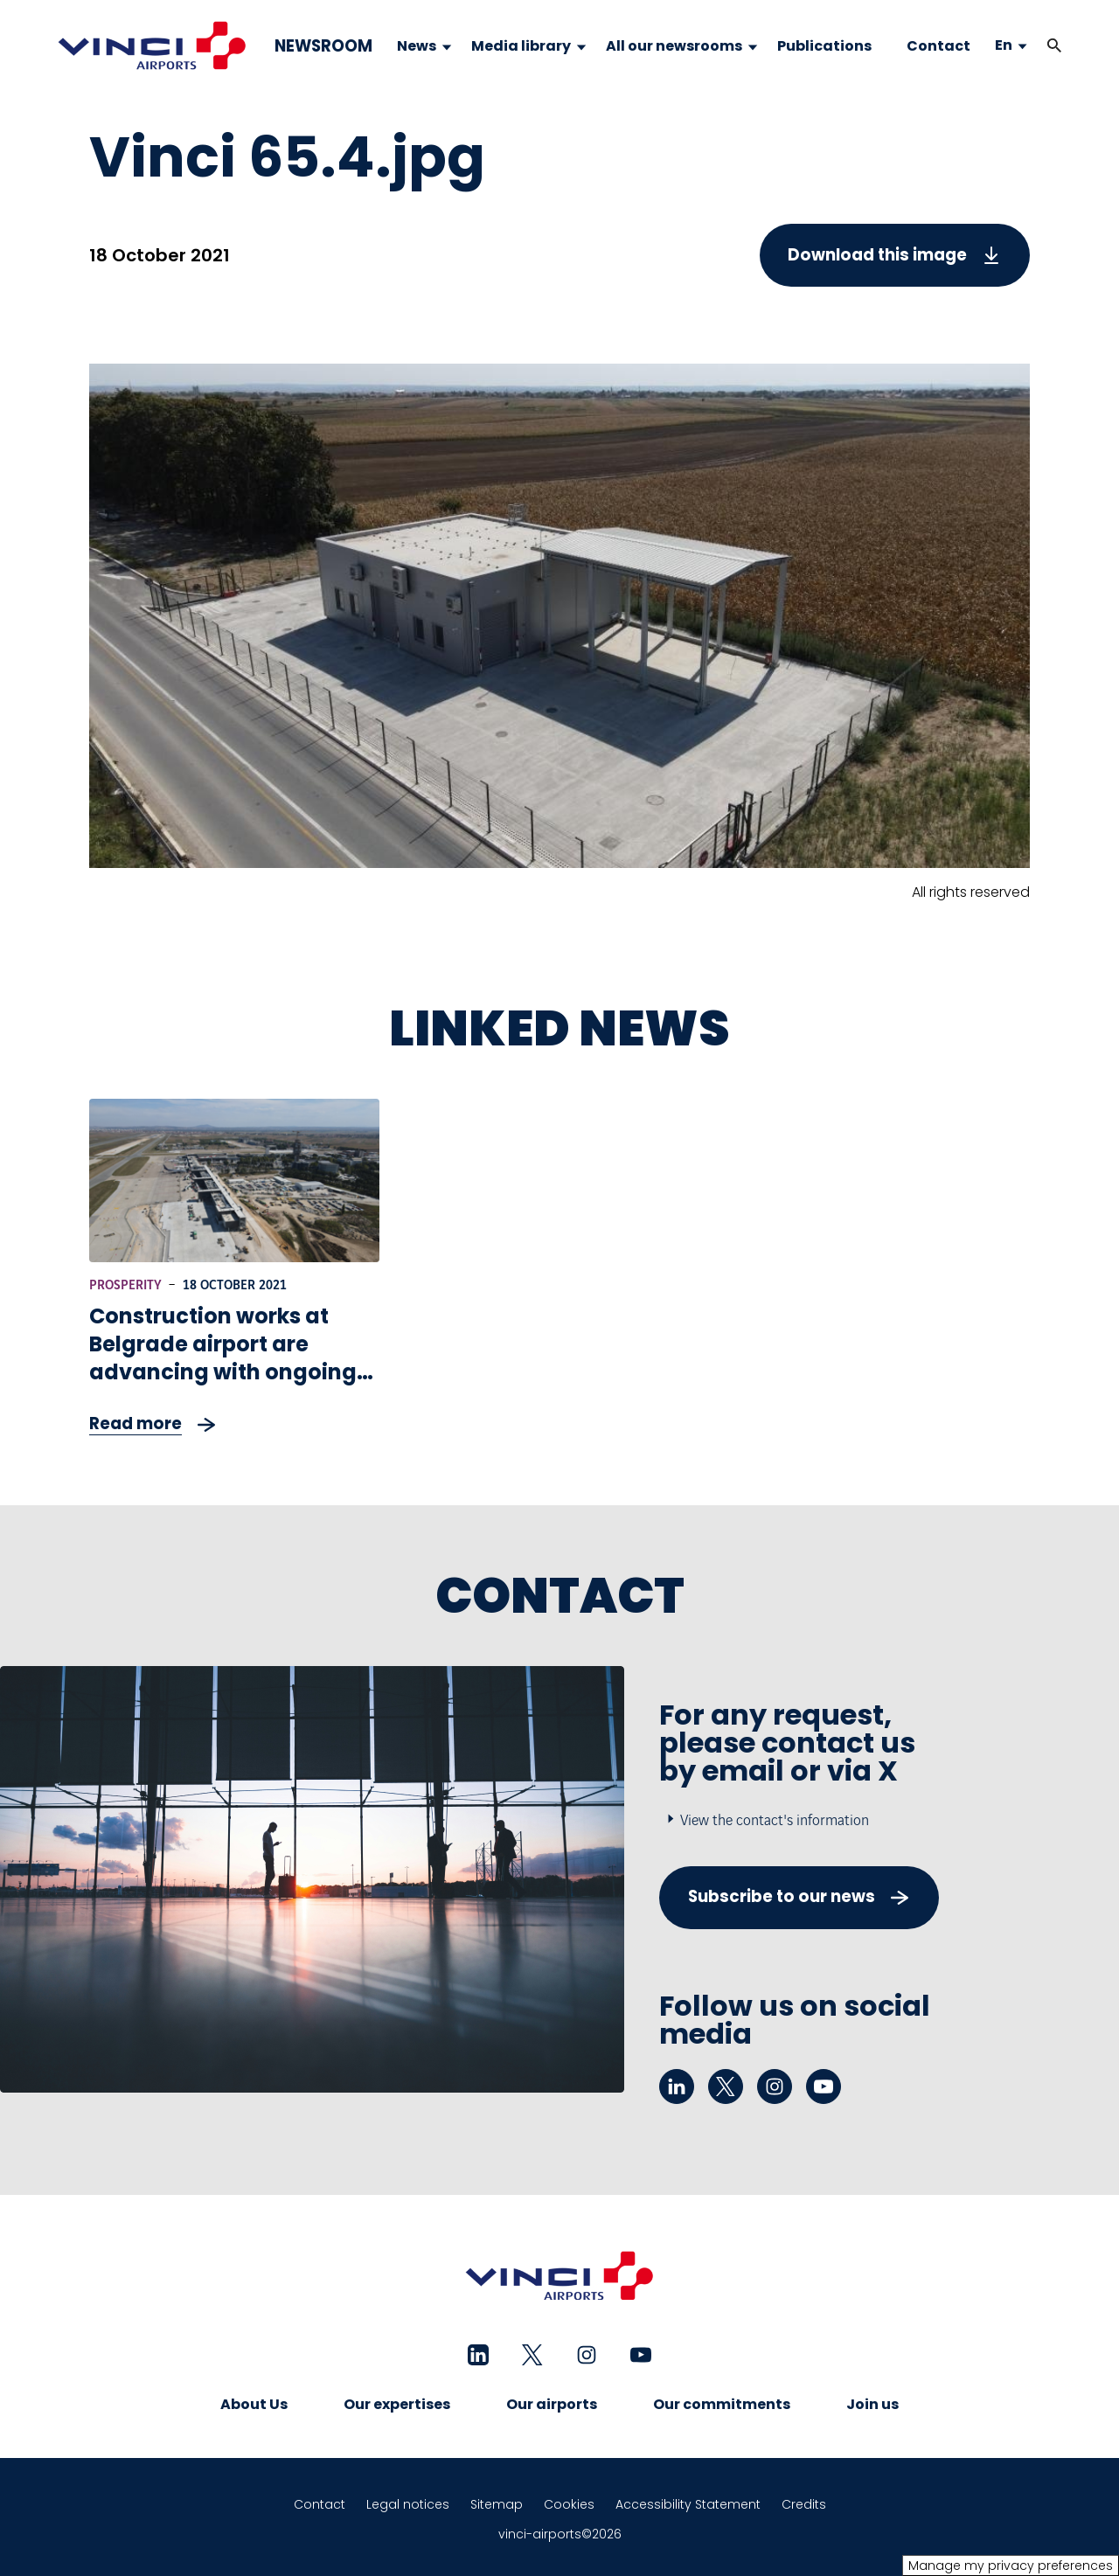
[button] (1054, 46)
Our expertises (397, 2404)
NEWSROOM (323, 46)
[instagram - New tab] (774, 2086)
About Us (254, 2404)
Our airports (551, 2404)
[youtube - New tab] (823, 2086)
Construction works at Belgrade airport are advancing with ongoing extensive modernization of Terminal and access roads (224, 1386)
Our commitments (721, 2404)
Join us (872, 2404)
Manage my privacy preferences (1010, 2565)
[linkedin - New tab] (676, 2086)
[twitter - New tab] (725, 2086)
